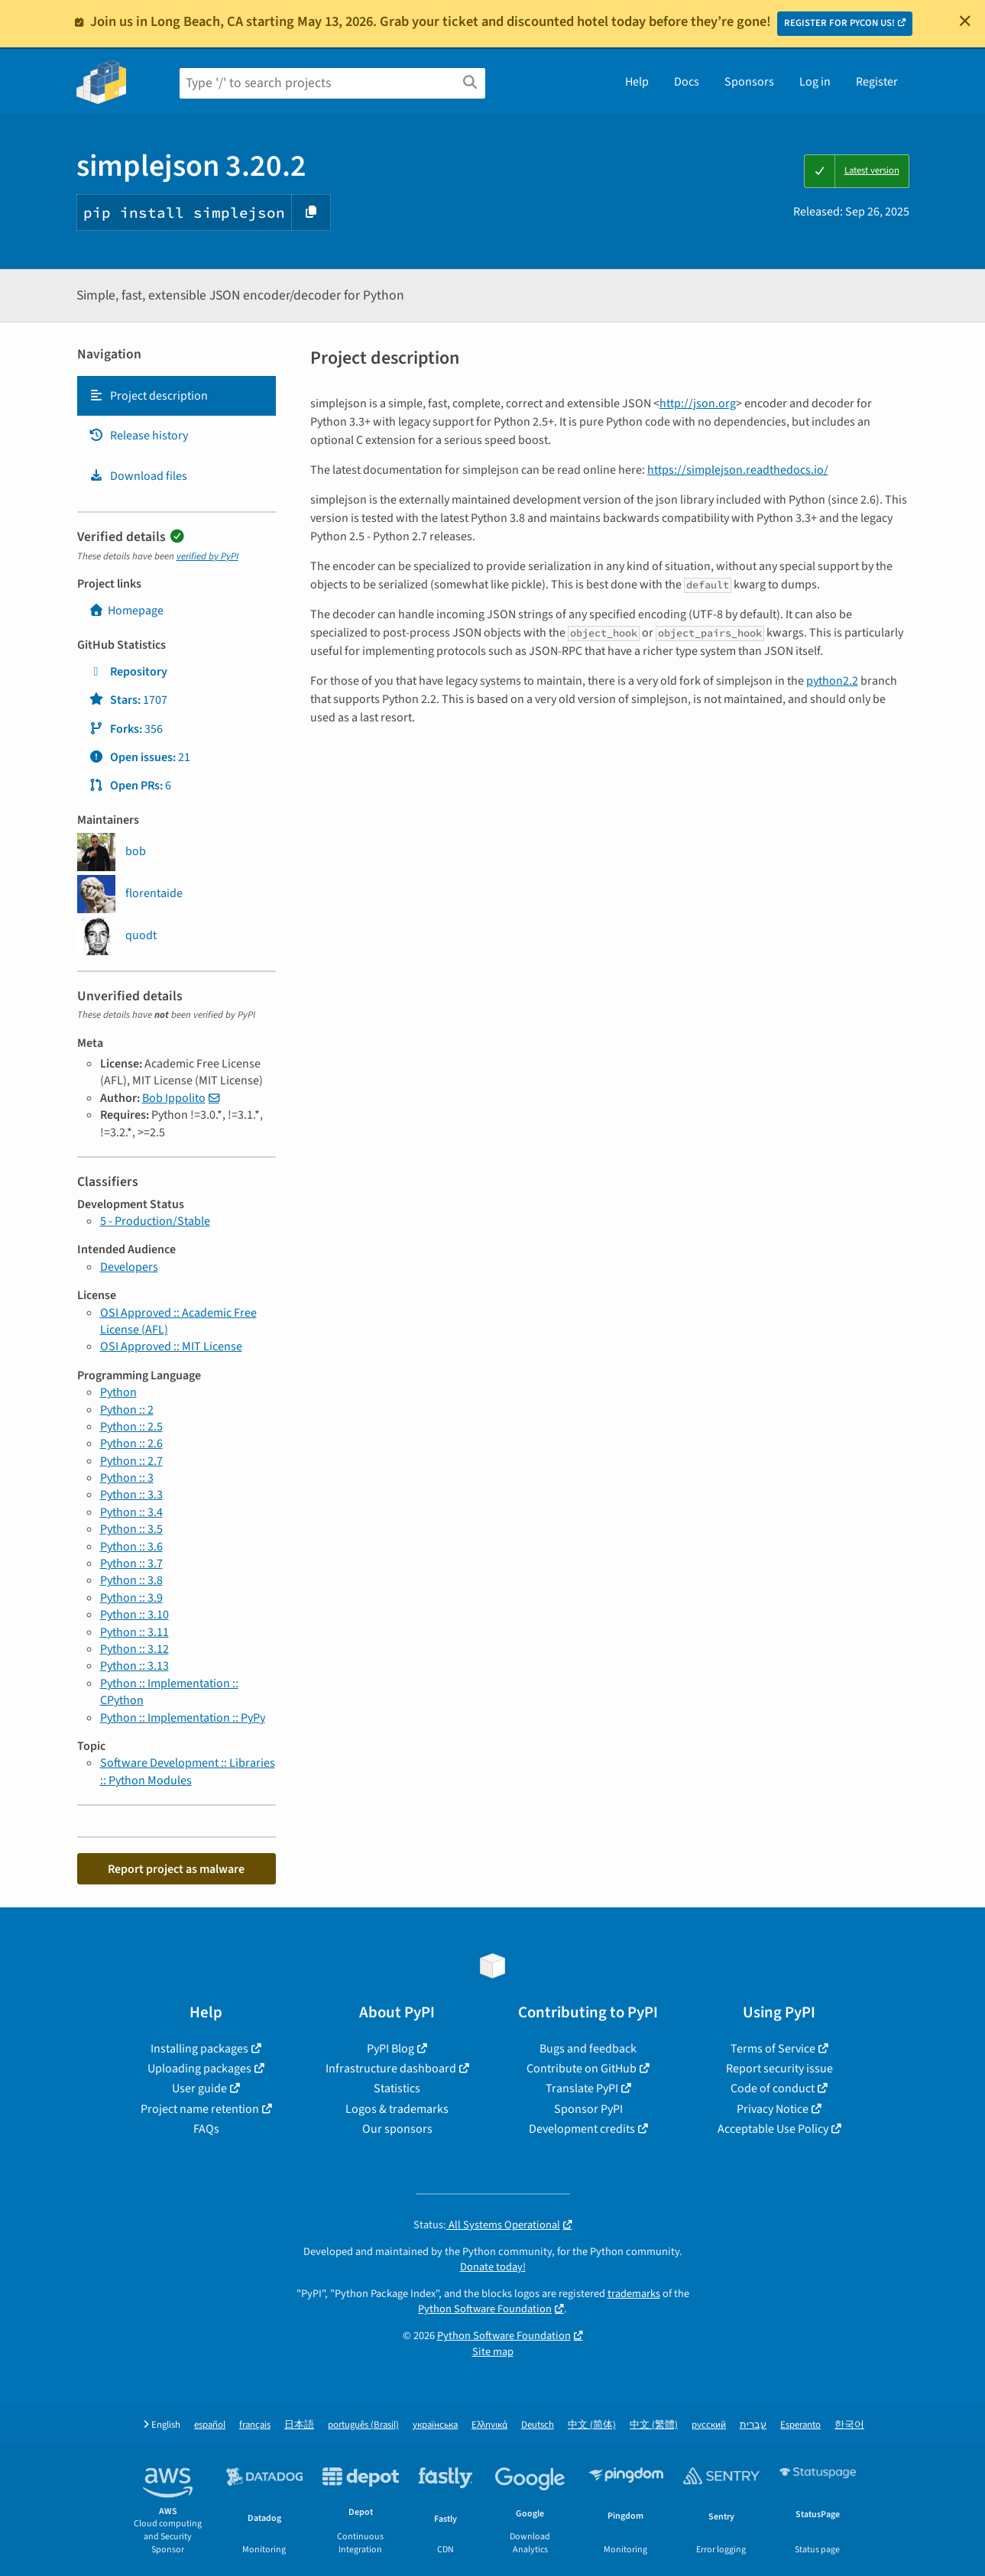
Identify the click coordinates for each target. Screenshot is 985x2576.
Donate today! (493, 2267)
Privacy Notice (772, 2109)
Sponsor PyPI (588, 2109)
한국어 (849, 2425)
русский (709, 2425)
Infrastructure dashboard (391, 2068)
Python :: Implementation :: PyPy (182, 1717)
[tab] (176, 396)
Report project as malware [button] (176, 1869)
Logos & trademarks (397, 2109)
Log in (815, 81)
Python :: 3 (127, 1477)
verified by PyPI (207, 556)
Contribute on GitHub (582, 2068)
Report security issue (779, 2068)
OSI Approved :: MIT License (171, 1346)
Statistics (397, 2088)
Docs (686, 81)
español (209, 2425)
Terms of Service (773, 2048)
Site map (493, 2352)
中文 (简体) (592, 2425)
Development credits (582, 2129)
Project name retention (200, 2109)
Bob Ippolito (174, 1098)
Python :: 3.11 (134, 1632)
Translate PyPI (582, 2088)
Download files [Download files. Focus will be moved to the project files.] (138, 476)
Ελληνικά (489, 2425)
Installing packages (199, 2048)
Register (877, 81)
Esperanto (800, 2425)
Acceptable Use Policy (773, 2129)
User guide (199, 2088)
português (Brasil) (363, 2425)
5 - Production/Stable (155, 1221)
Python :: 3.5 (131, 1529)
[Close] (965, 20)
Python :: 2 (127, 1409)
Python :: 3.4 (131, 1512)
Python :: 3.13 (134, 1665)
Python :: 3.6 (131, 1546)
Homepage (126, 610)
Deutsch (537, 2425)
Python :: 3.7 (131, 1563)
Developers (129, 1267)
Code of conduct (773, 2088)
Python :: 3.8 (131, 1580)
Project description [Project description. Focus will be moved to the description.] (148, 395)
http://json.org (697, 403)
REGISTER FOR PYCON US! (839, 23)
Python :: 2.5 (131, 1426)
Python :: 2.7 (131, 1461)
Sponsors (749, 81)
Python (118, 1392)
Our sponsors (397, 2129)
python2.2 (832, 680)
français (255, 2425)
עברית (753, 2425)
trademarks (634, 2294)
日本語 (299, 2425)
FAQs (206, 2129)
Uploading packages (199, 2068)
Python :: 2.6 (131, 1443)
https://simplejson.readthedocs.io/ (737, 470)
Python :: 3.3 (131, 1494)
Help (637, 81)
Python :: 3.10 (134, 1614)
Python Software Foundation (485, 2309)
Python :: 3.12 (134, 1649)
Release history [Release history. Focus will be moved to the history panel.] (138, 435)
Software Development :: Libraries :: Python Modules (187, 1771)
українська (435, 2425)
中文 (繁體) (654, 2425)
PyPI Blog (390, 2048)
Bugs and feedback (588, 2048)
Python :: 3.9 (131, 1597)
